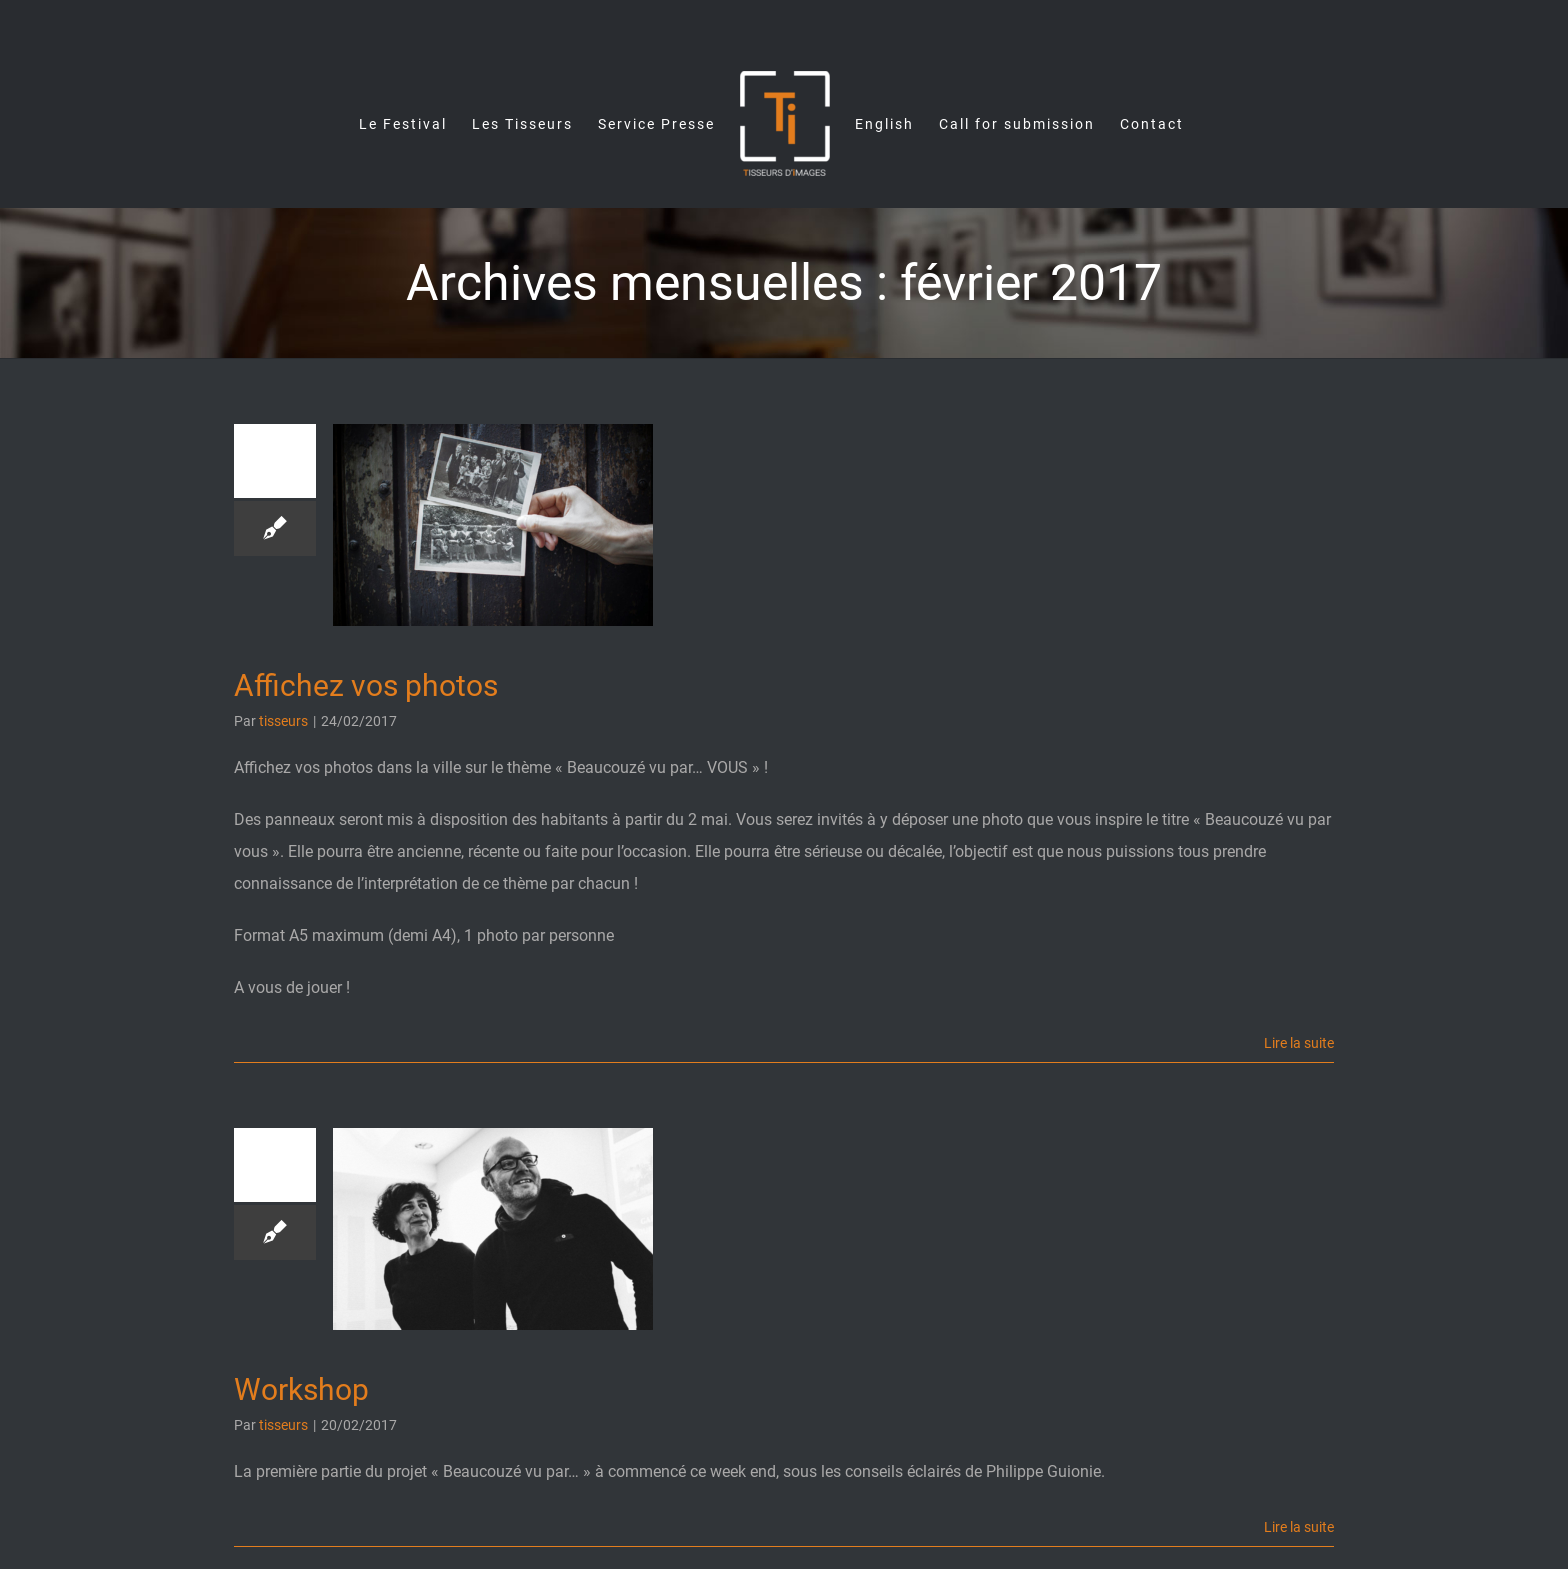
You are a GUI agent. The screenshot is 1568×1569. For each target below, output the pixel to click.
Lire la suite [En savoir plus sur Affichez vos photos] (1299, 1043)
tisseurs (283, 721)
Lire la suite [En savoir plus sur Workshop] (1299, 1527)
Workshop (301, 1389)
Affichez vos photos (366, 685)
